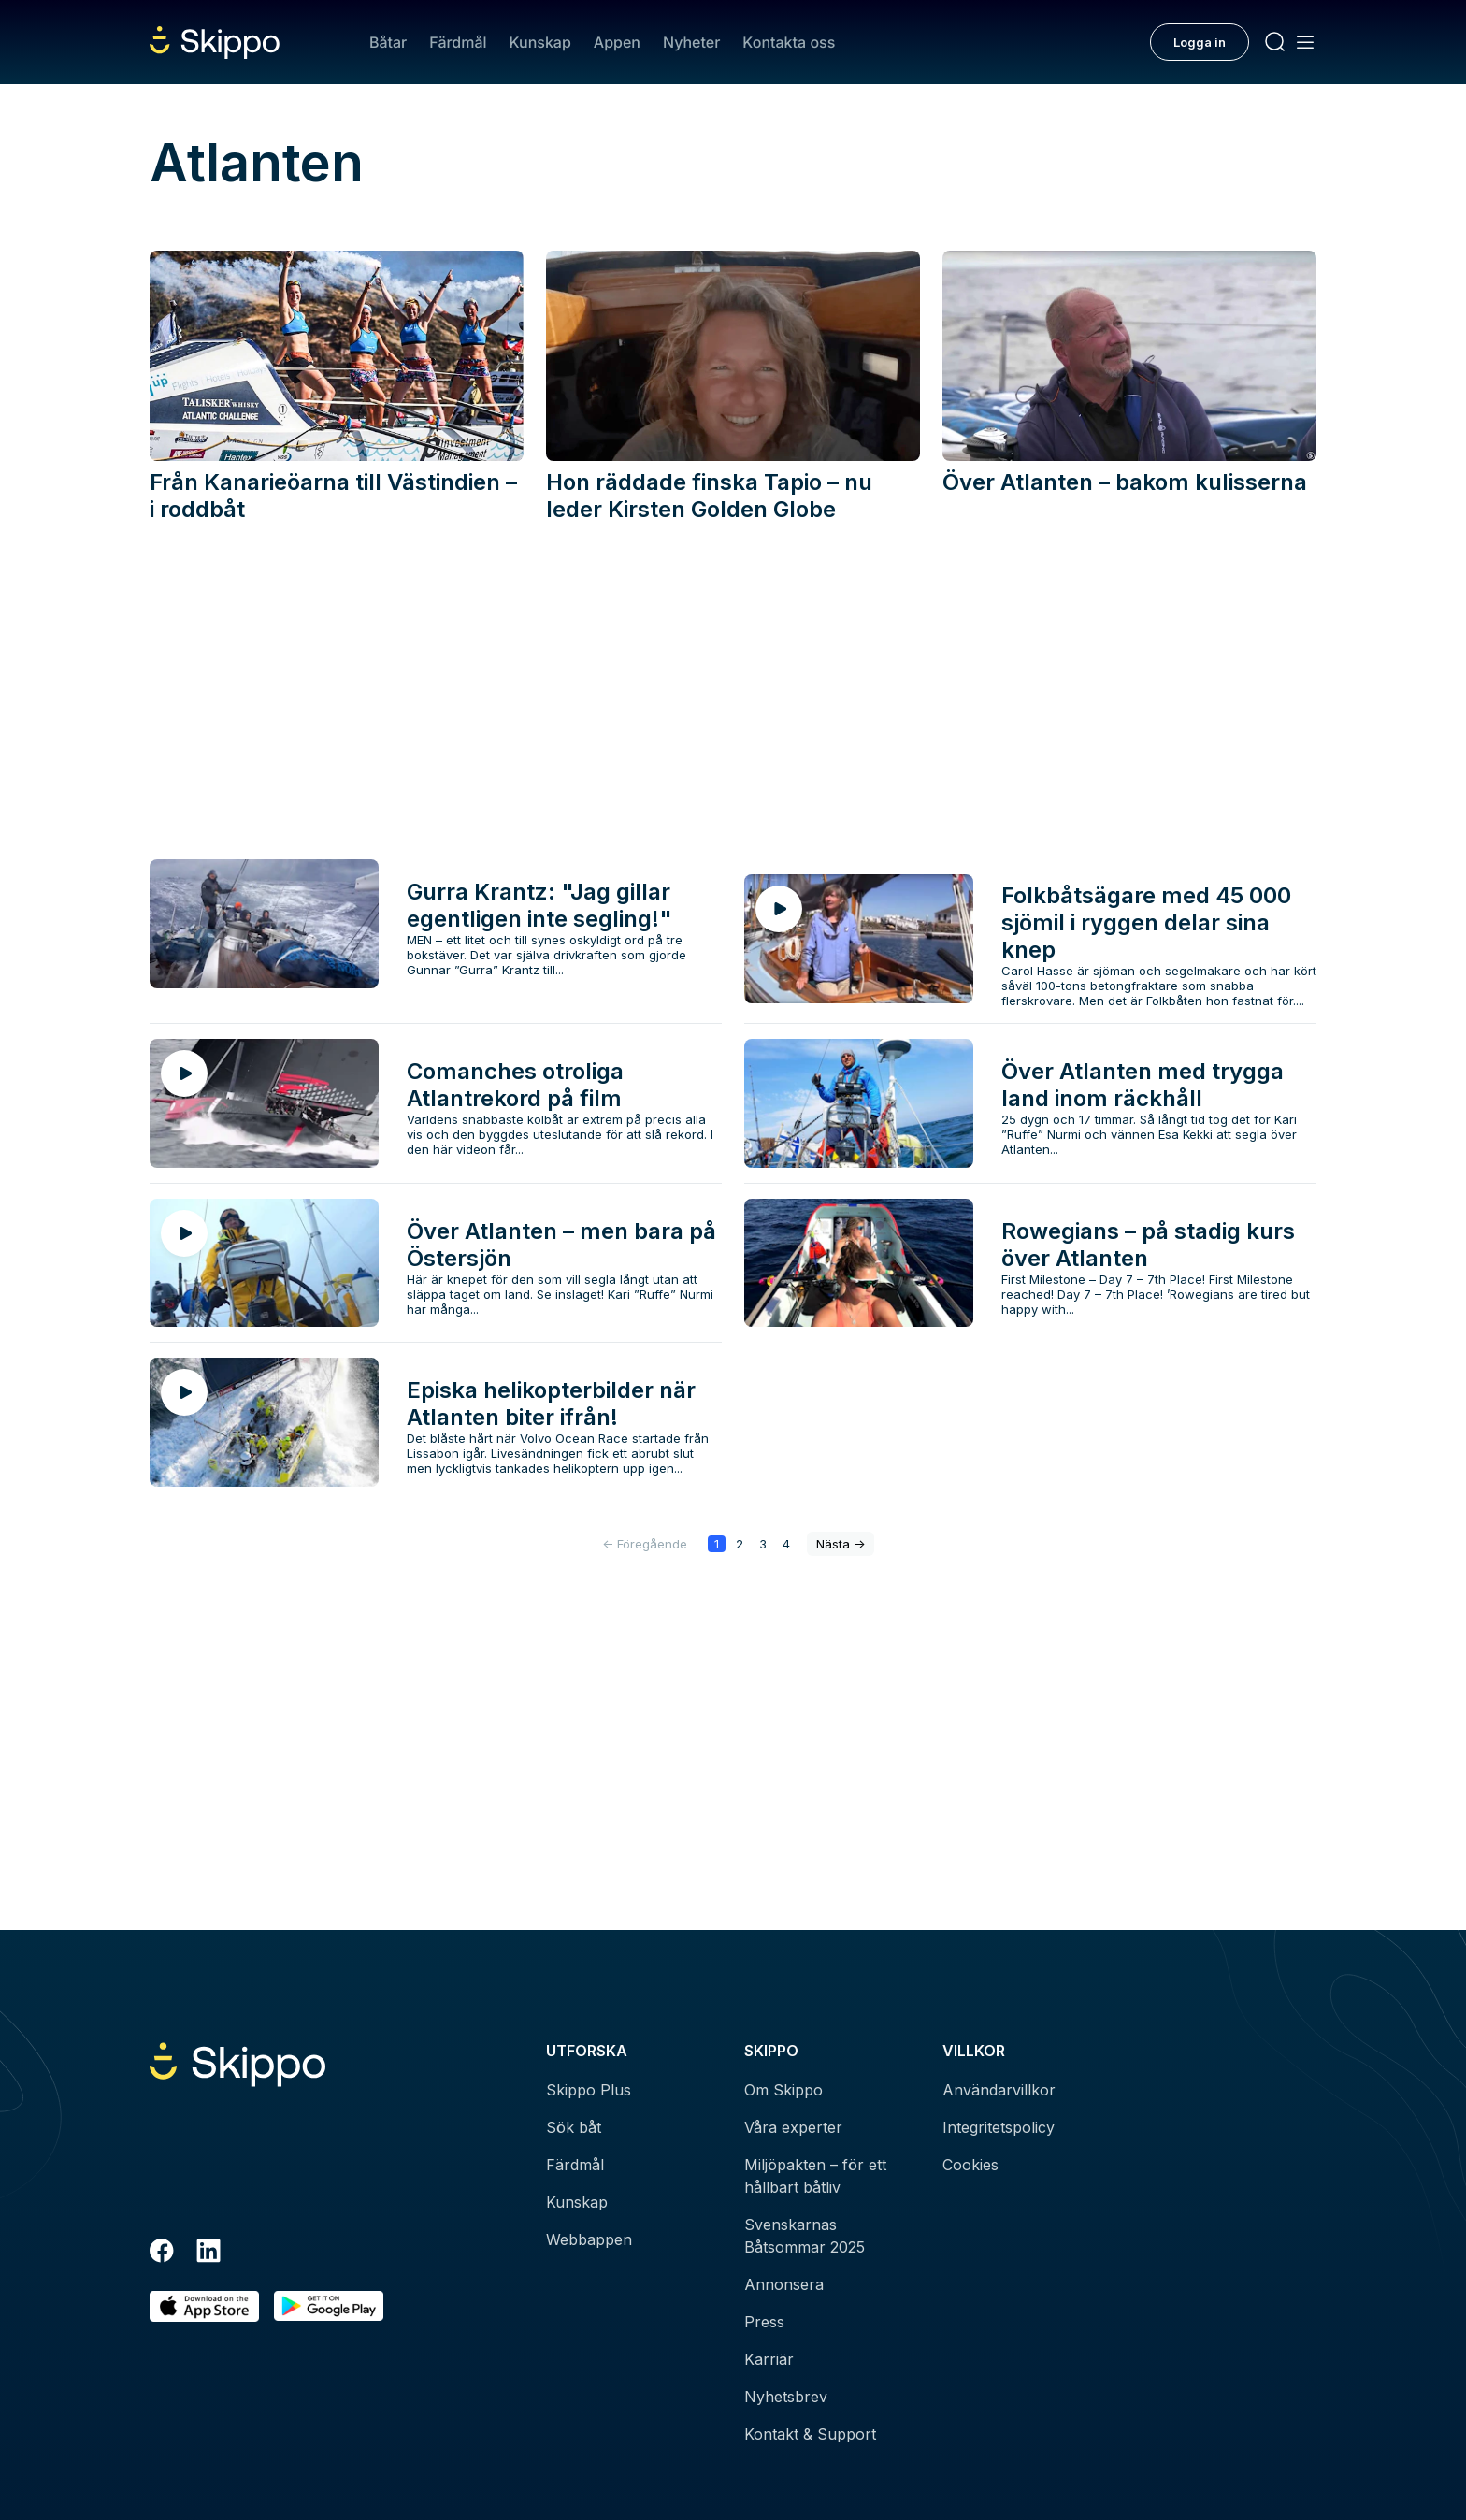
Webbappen (589, 2239)
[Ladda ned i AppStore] (204, 2306)
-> (840, 1544)
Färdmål (457, 42)
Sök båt (573, 2127)
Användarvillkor (999, 2090)
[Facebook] (162, 2253)
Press (764, 2321)
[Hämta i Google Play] (328, 2306)
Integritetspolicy (998, 2127)
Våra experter (793, 2127)
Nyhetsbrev (785, 2396)
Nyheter (691, 42)
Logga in (1199, 42)
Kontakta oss (788, 42)
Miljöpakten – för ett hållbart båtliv (815, 2175)
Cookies (970, 2164)
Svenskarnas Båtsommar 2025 (804, 2235)
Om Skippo (783, 2090)
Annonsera (784, 2284)
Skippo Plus (588, 2090)
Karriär (769, 2359)
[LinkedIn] (208, 2253)
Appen (617, 42)
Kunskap (540, 42)
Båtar (388, 42)
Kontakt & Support (810, 2434)
